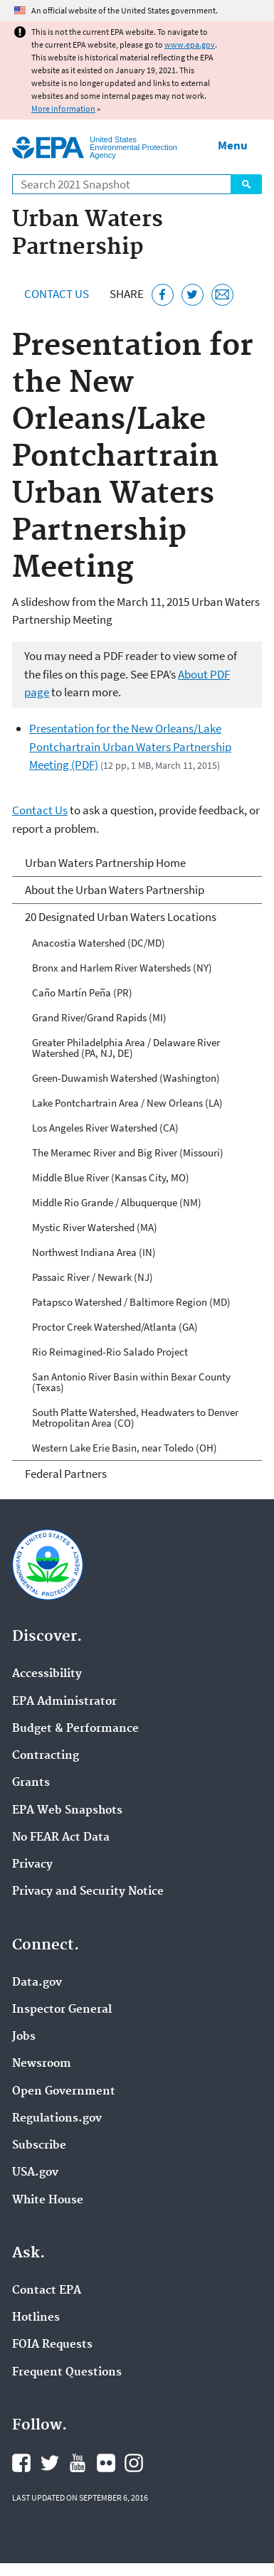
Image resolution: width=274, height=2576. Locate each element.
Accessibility (47, 1674)
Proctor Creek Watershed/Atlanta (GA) (115, 1327)
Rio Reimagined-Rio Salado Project (110, 1351)
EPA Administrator (64, 1702)
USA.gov (35, 2172)
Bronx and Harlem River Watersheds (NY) (122, 967)
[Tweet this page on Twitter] (192, 295)
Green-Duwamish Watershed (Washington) (126, 1078)
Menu (233, 145)
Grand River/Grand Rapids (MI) (99, 1017)
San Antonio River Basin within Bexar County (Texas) (131, 1382)
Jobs (24, 2037)
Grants (31, 1783)
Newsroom (41, 2064)
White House (47, 2200)
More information (63, 108)
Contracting (45, 1756)
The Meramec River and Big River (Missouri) (127, 1152)
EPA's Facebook (21, 2463)
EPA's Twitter (50, 2463)
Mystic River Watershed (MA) (94, 1227)
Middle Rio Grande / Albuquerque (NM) (116, 1202)
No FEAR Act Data (61, 1837)
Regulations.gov (57, 2118)
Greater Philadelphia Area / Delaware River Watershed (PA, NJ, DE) (126, 1048)
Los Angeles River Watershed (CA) (105, 1127)
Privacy (32, 1864)
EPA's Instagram (134, 2463)
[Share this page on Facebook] (163, 295)
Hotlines (36, 2317)
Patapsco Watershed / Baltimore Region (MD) (131, 1302)
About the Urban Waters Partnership (114, 890)
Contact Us (56, 294)
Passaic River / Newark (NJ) (92, 1277)
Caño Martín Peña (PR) (82, 992)
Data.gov (37, 1982)
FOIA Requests (52, 2344)
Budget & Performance (75, 1729)
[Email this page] (222, 295)
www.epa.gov (189, 44)
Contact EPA (46, 2290)
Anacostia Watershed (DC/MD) (98, 942)
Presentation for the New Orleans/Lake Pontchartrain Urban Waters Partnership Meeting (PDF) (130, 746)
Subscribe (39, 2145)
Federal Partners (66, 1473)
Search (246, 184)
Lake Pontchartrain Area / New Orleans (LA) (127, 1102)
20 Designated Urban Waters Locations (120, 917)
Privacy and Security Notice (88, 1891)
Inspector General (62, 2009)
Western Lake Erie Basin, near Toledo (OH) (124, 1447)
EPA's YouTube (77, 2463)
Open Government (63, 2091)
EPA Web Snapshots (67, 1810)
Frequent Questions (67, 2372)
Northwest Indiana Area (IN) (94, 1252)
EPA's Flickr (106, 2463)
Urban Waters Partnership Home (105, 863)
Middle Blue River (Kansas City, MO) (110, 1177)
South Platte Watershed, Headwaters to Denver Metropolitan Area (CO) (135, 1417)
